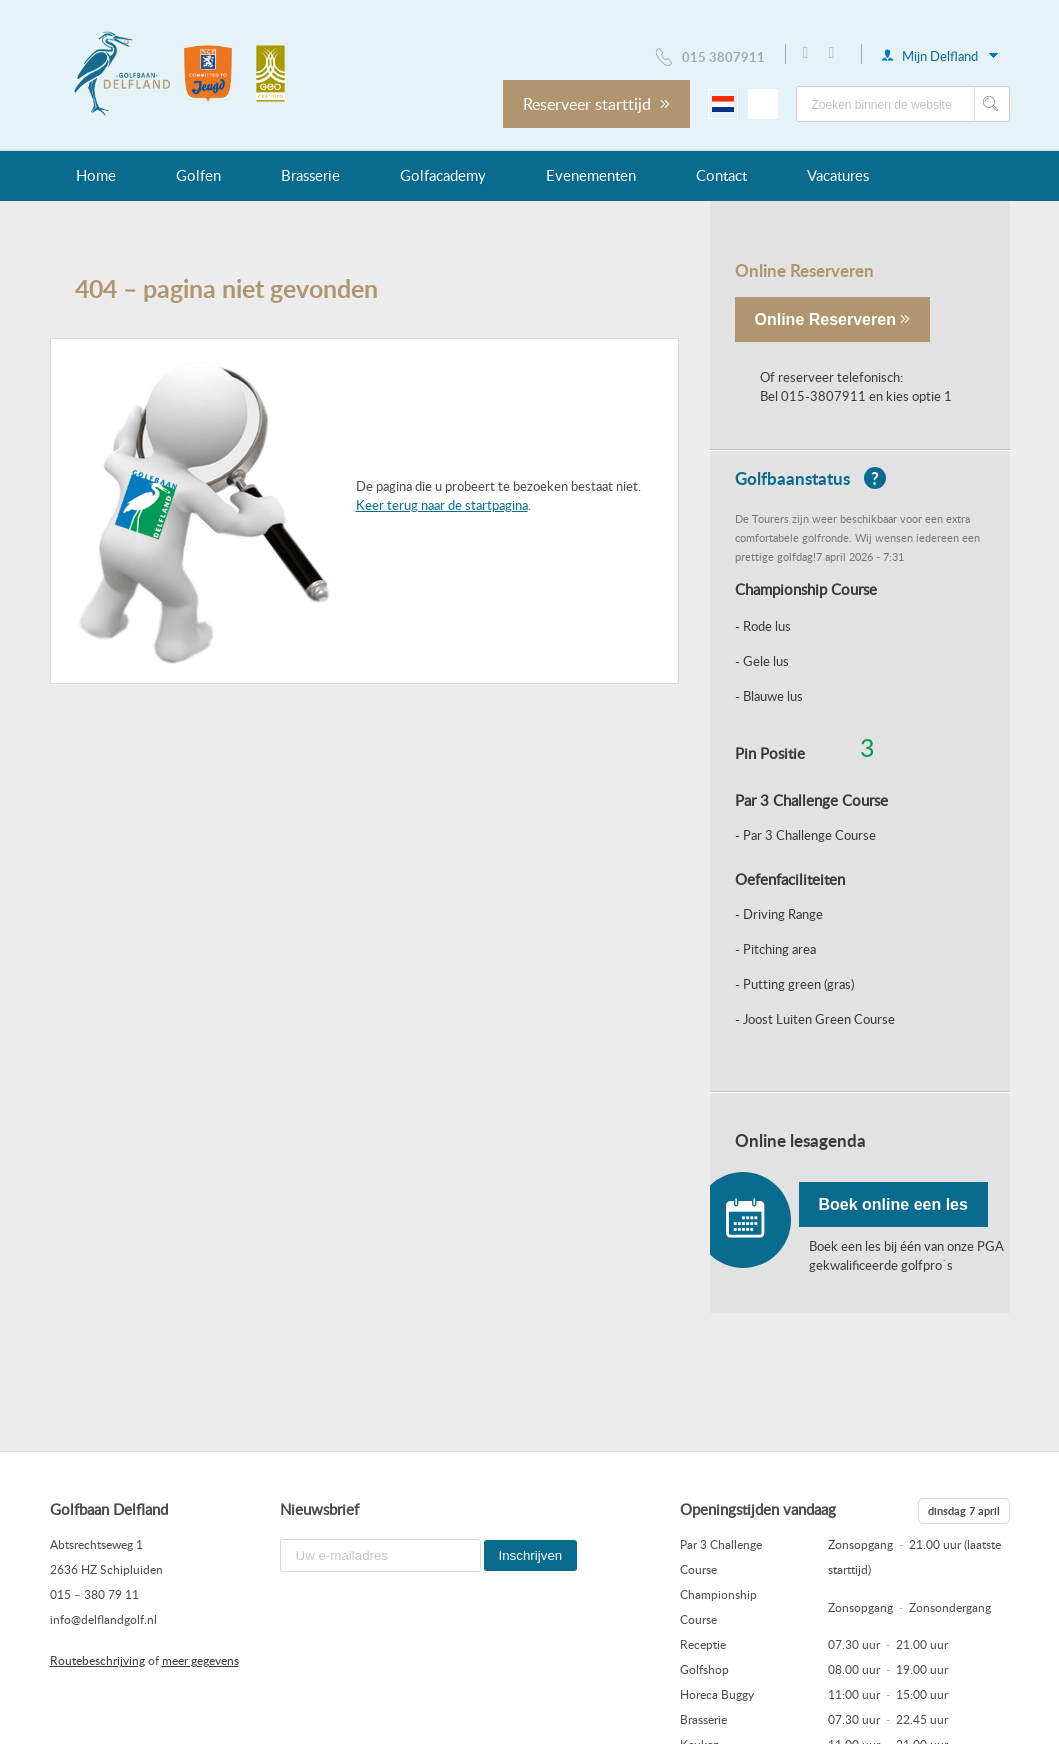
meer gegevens (200, 1660)
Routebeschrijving (97, 1660)
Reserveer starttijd (596, 104)
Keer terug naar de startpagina (442, 505)
